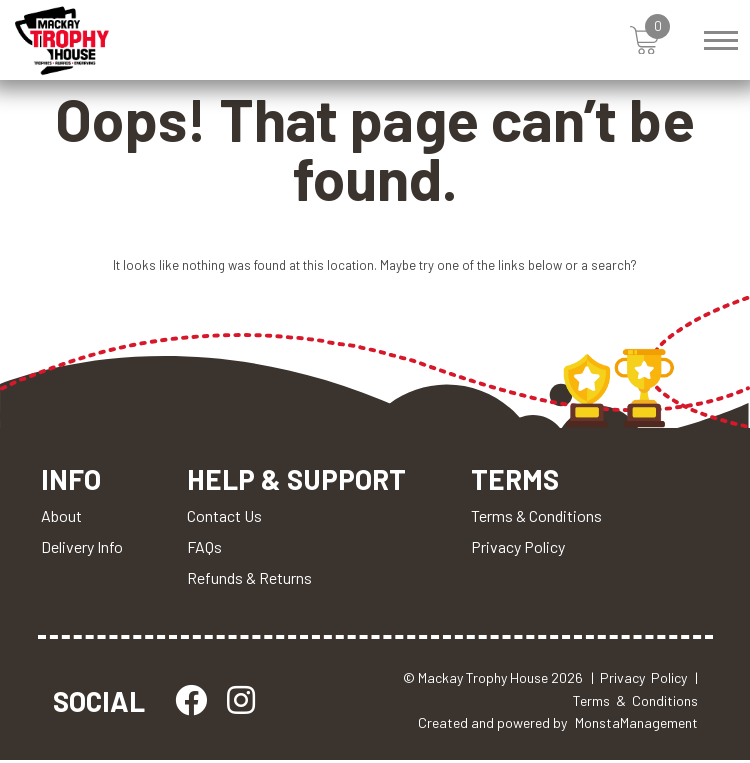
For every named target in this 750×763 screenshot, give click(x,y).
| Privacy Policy (639, 680)
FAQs (205, 549)
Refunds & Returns (250, 580)
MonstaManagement (636, 725)
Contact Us (225, 518)
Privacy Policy (521, 549)
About (61, 518)
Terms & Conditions (539, 518)
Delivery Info (82, 549)
